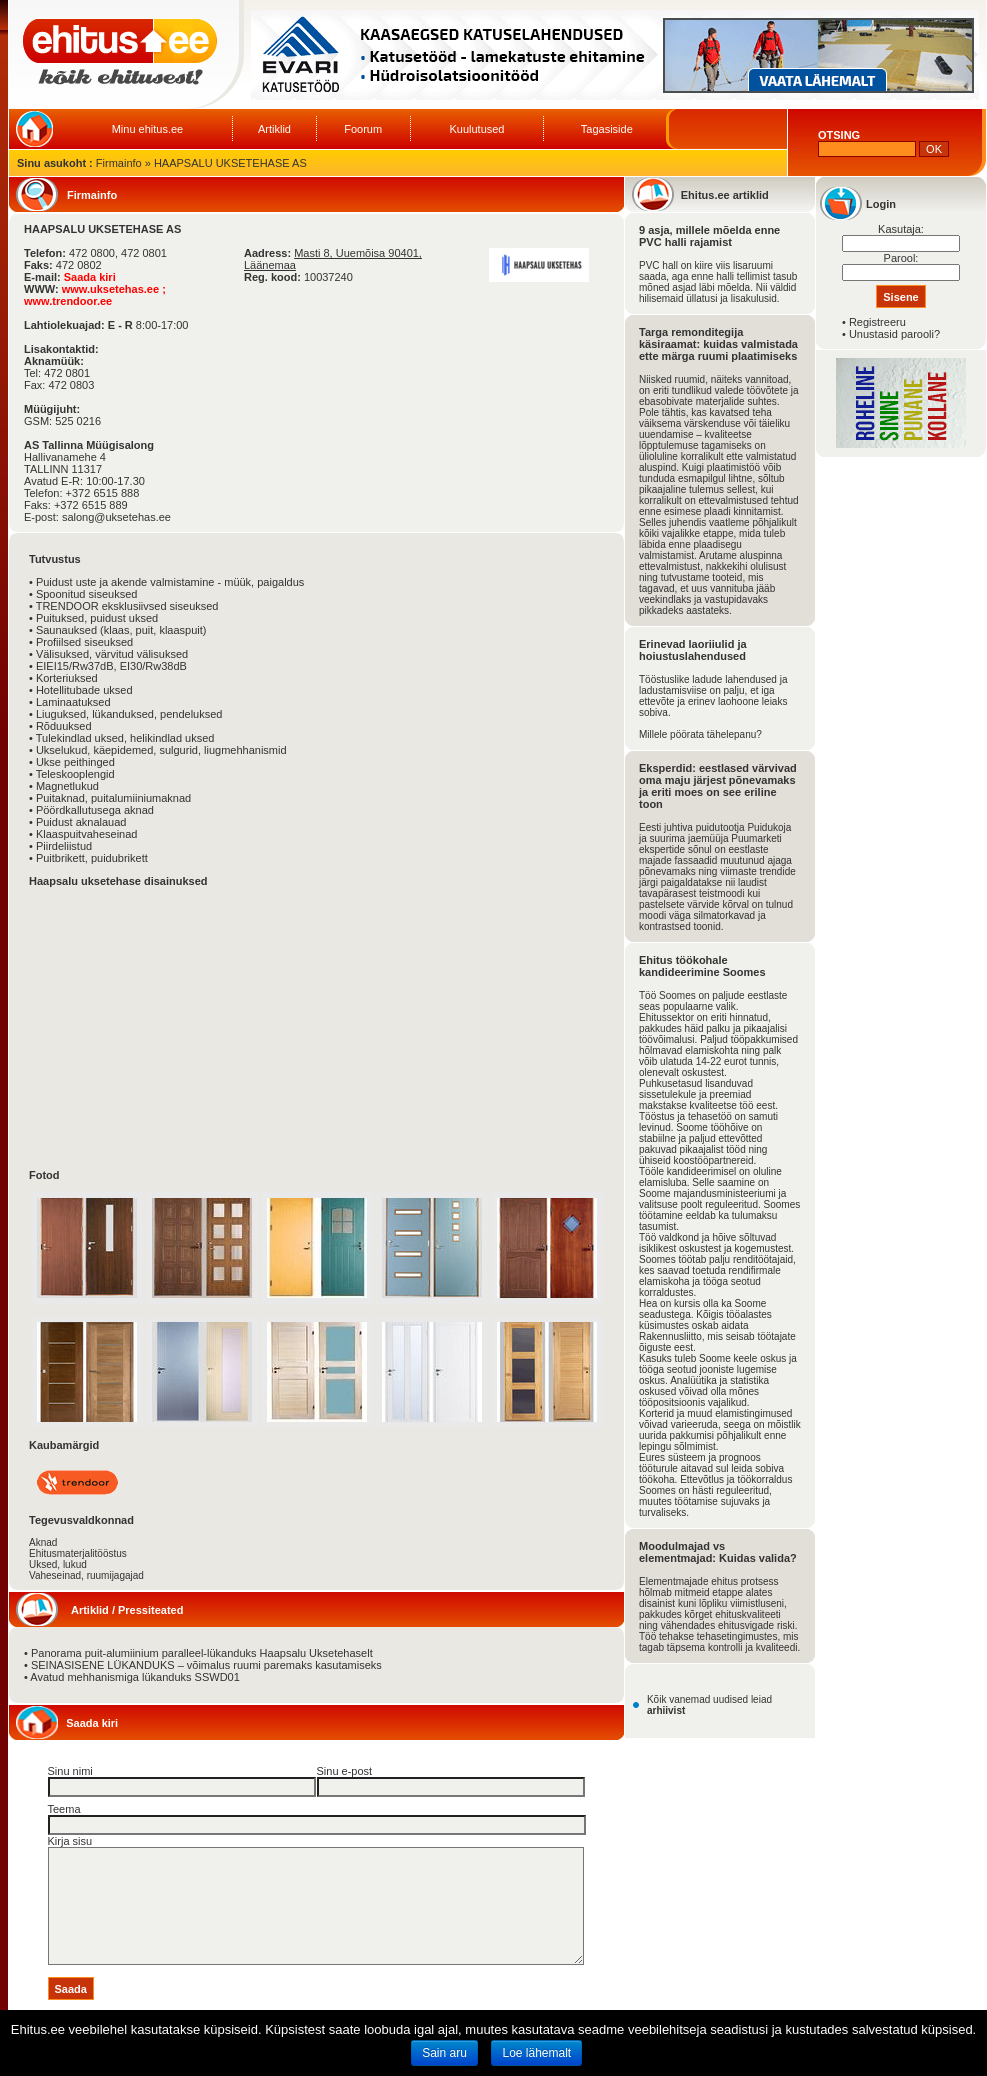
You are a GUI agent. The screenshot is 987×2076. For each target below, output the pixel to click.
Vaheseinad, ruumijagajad (86, 1575)
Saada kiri (90, 277)
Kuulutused (476, 129)
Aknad (43, 1542)
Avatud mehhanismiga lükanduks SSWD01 (135, 1677)
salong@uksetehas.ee (116, 517)
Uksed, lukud (58, 1564)
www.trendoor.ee (68, 301)
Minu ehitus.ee (148, 129)
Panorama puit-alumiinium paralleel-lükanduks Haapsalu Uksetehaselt (202, 1653)
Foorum (363, 129)
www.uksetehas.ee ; (114, 289)
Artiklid (274, 129)
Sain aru (444, 2053)
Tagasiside (607, 129)
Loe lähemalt (536, 2053)
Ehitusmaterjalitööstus (78, 1553)
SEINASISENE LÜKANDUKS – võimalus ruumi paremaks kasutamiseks (206, 1665)
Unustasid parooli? (894, 334)
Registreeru (877, 322)
